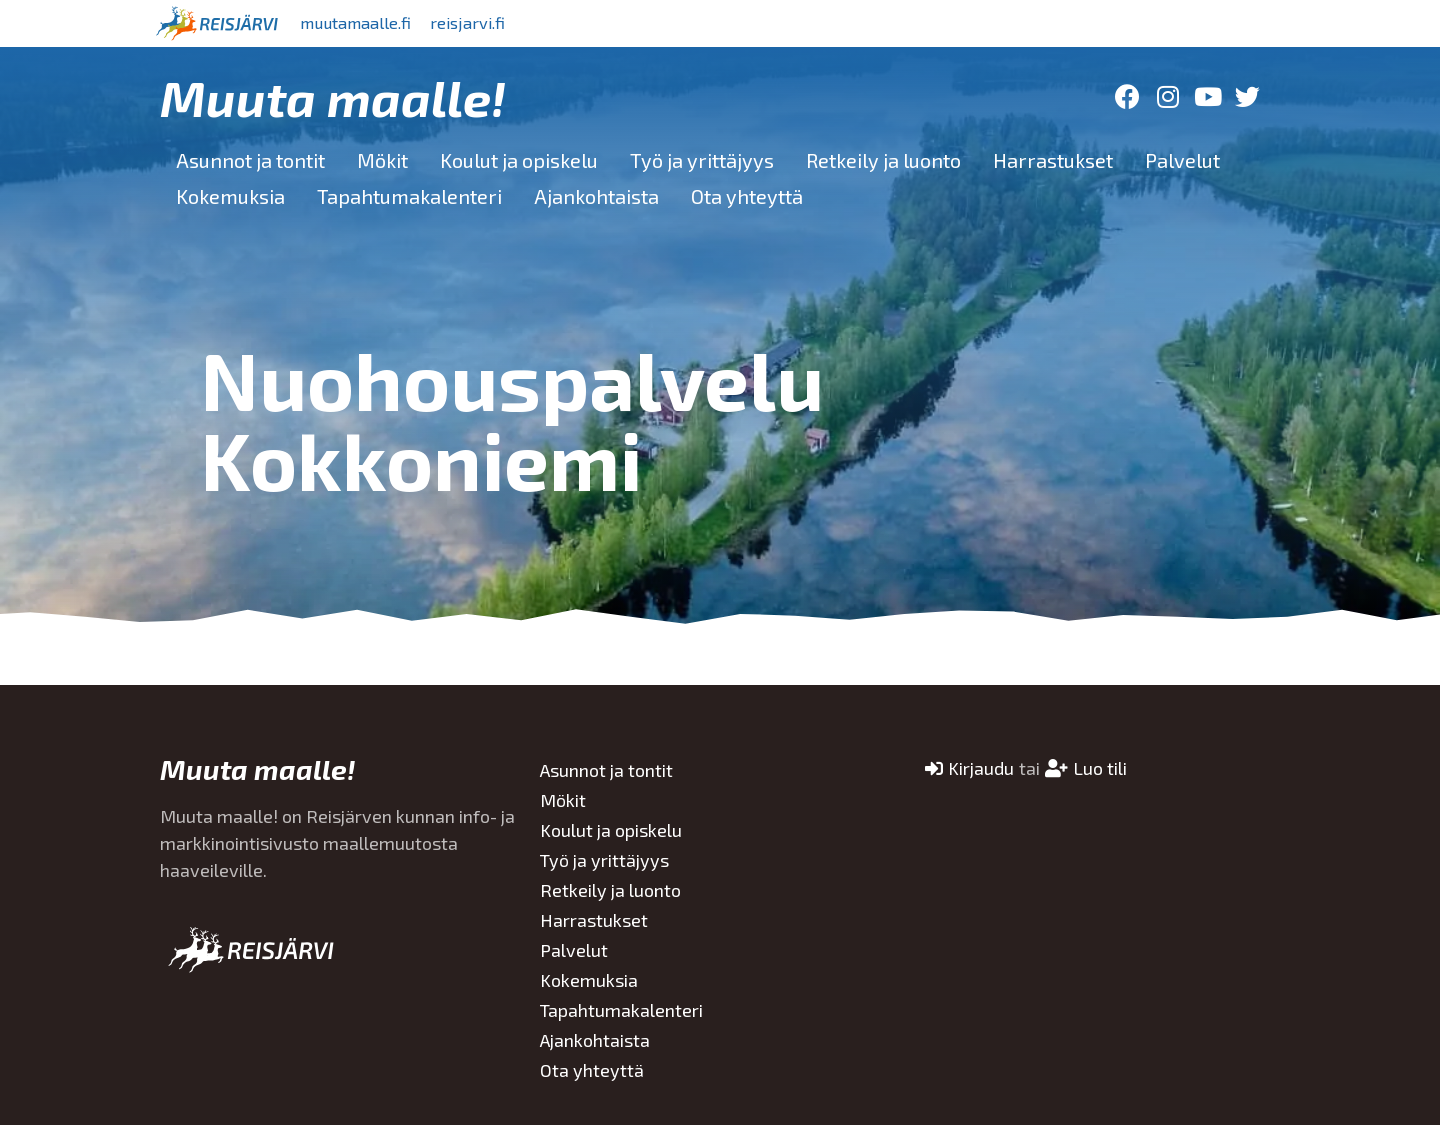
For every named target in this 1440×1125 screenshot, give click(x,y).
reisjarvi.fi (499, 23)
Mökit (382, 160)
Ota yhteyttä (747, 196)
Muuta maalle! (333, 97)
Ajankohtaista (596, 196)
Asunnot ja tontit (250, 160)
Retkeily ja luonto (883, 160)
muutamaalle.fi (367, 23)
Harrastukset (1053, 160)
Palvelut (1182, 160)
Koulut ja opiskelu (519, 160)
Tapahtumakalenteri (409, 196)
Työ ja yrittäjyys (702, 160)
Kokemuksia (230, 196)
